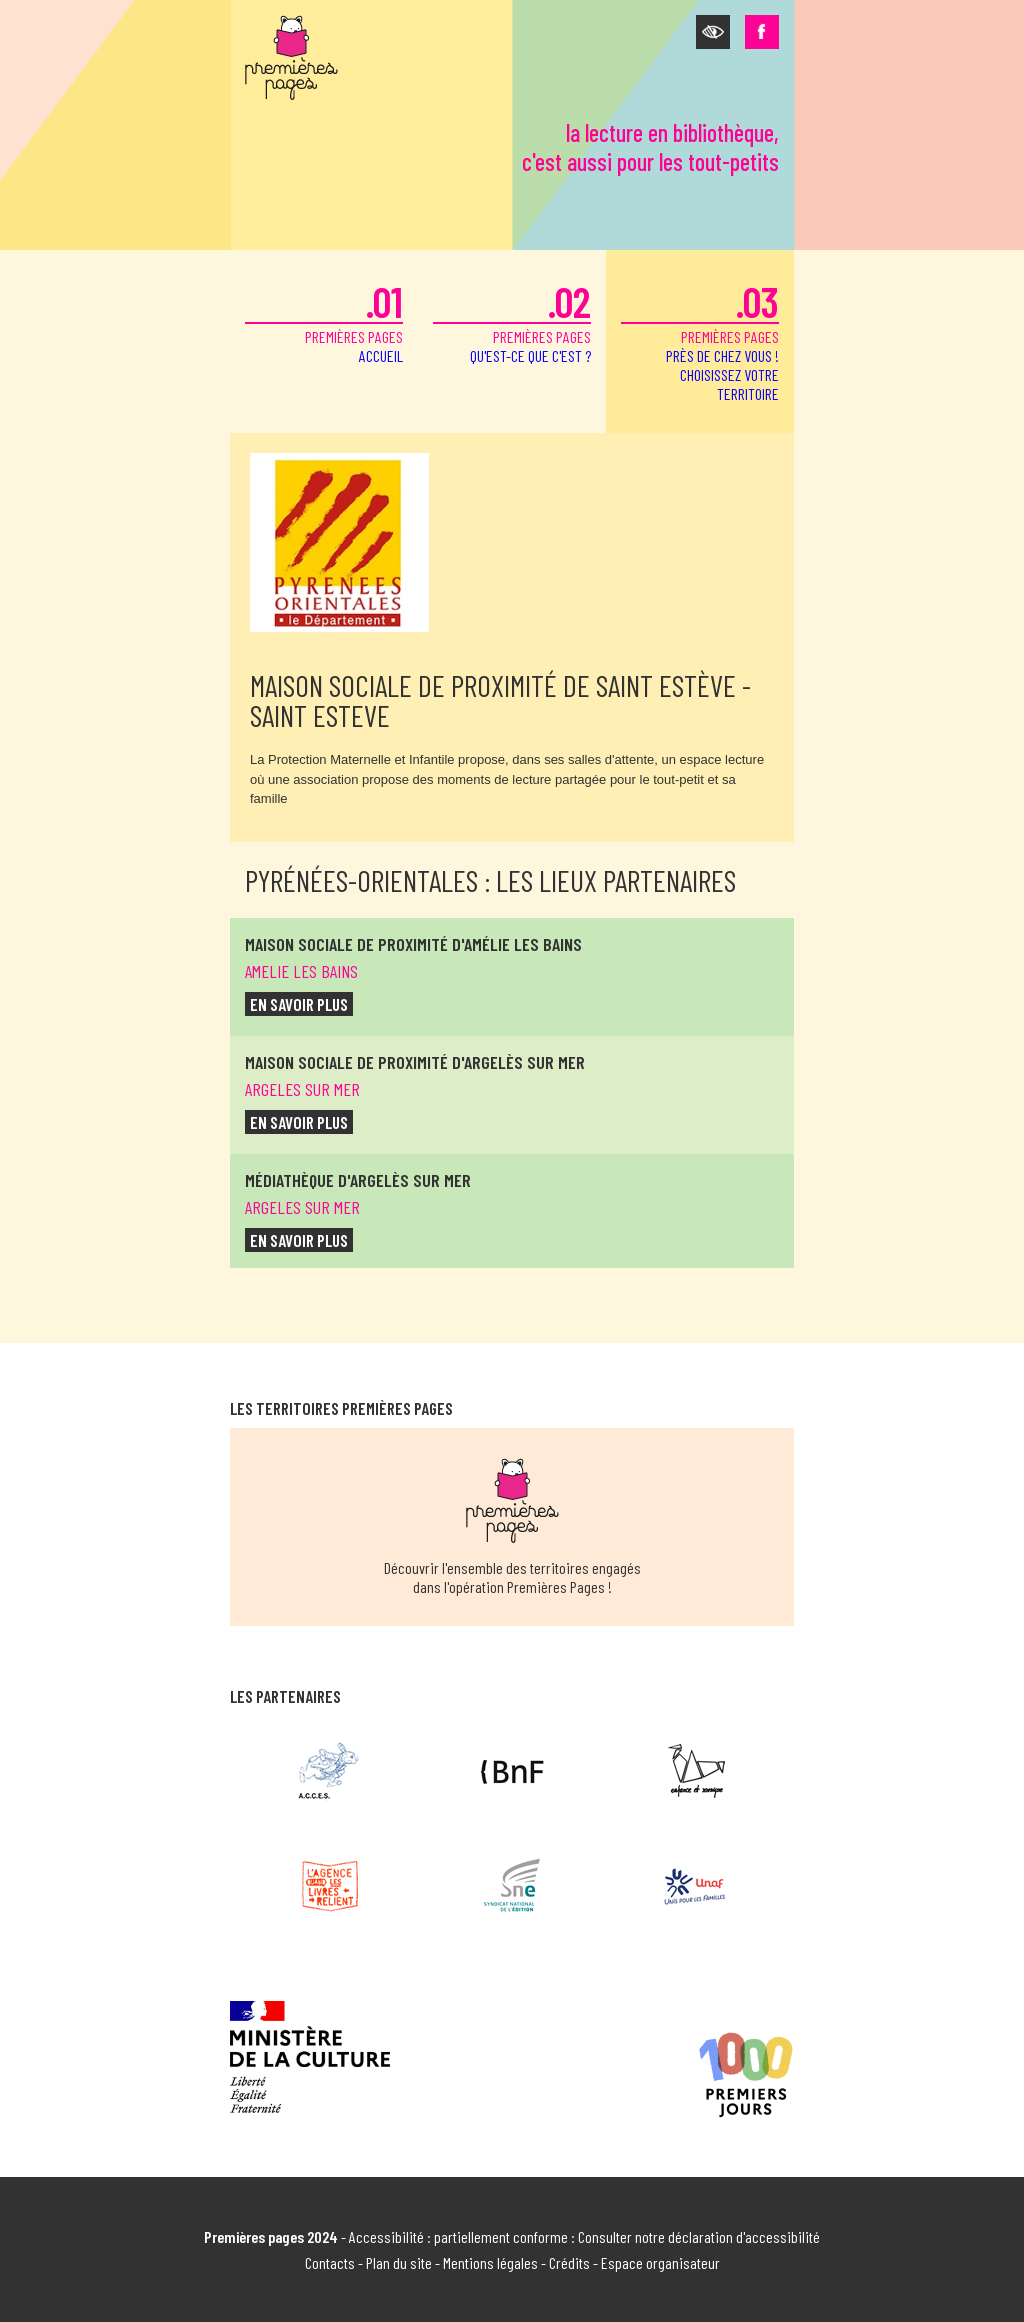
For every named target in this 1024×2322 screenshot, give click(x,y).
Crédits (569, 2262)
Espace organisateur (660, 2262)
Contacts (330, 2262)
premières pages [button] (700, 339)
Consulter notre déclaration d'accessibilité (699, 2236)
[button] (713, 32)
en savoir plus (299, 1004)
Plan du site (399, 2262)
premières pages (324, 320)
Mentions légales (490, 2262)
